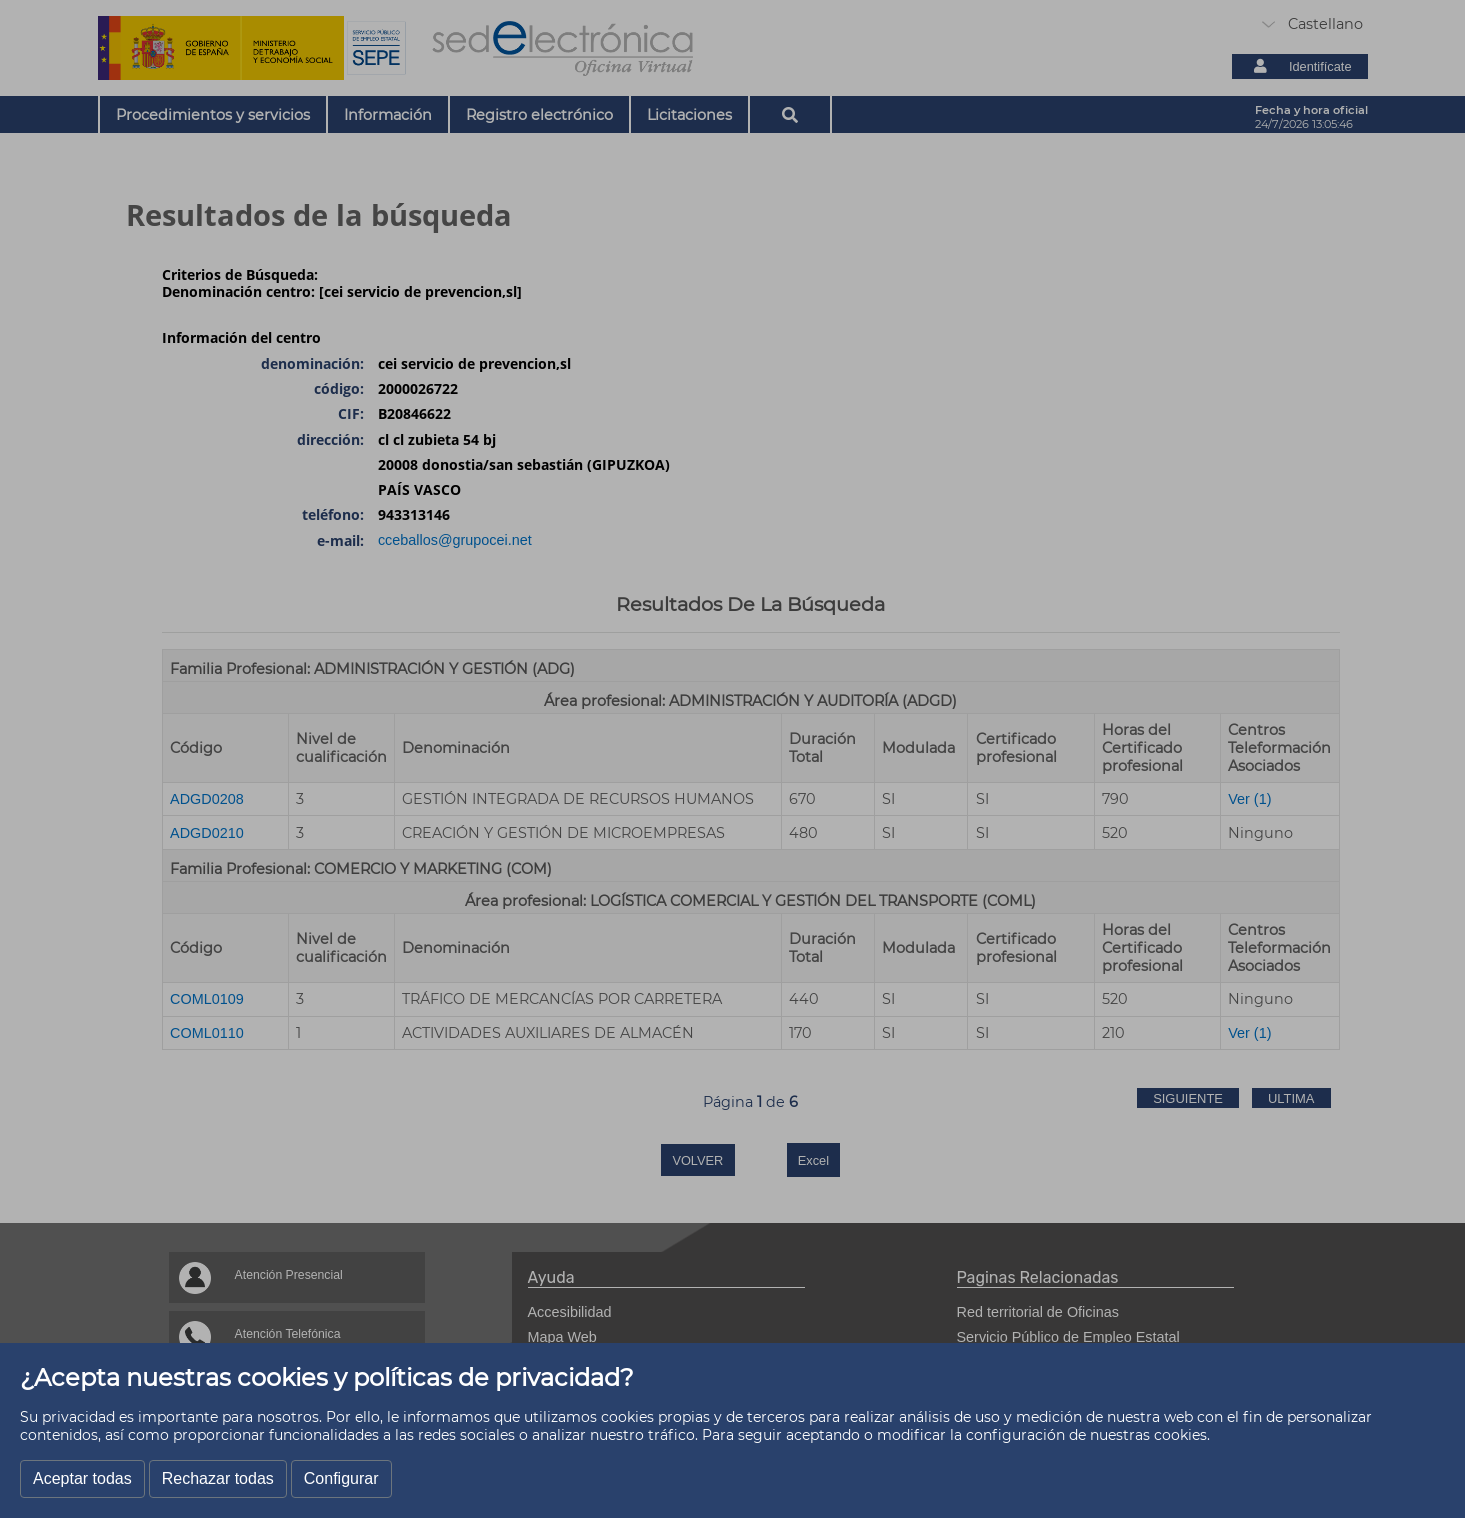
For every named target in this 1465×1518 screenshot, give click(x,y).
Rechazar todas (218, 1478)
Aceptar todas (82, 1478)
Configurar (341, 1478)
